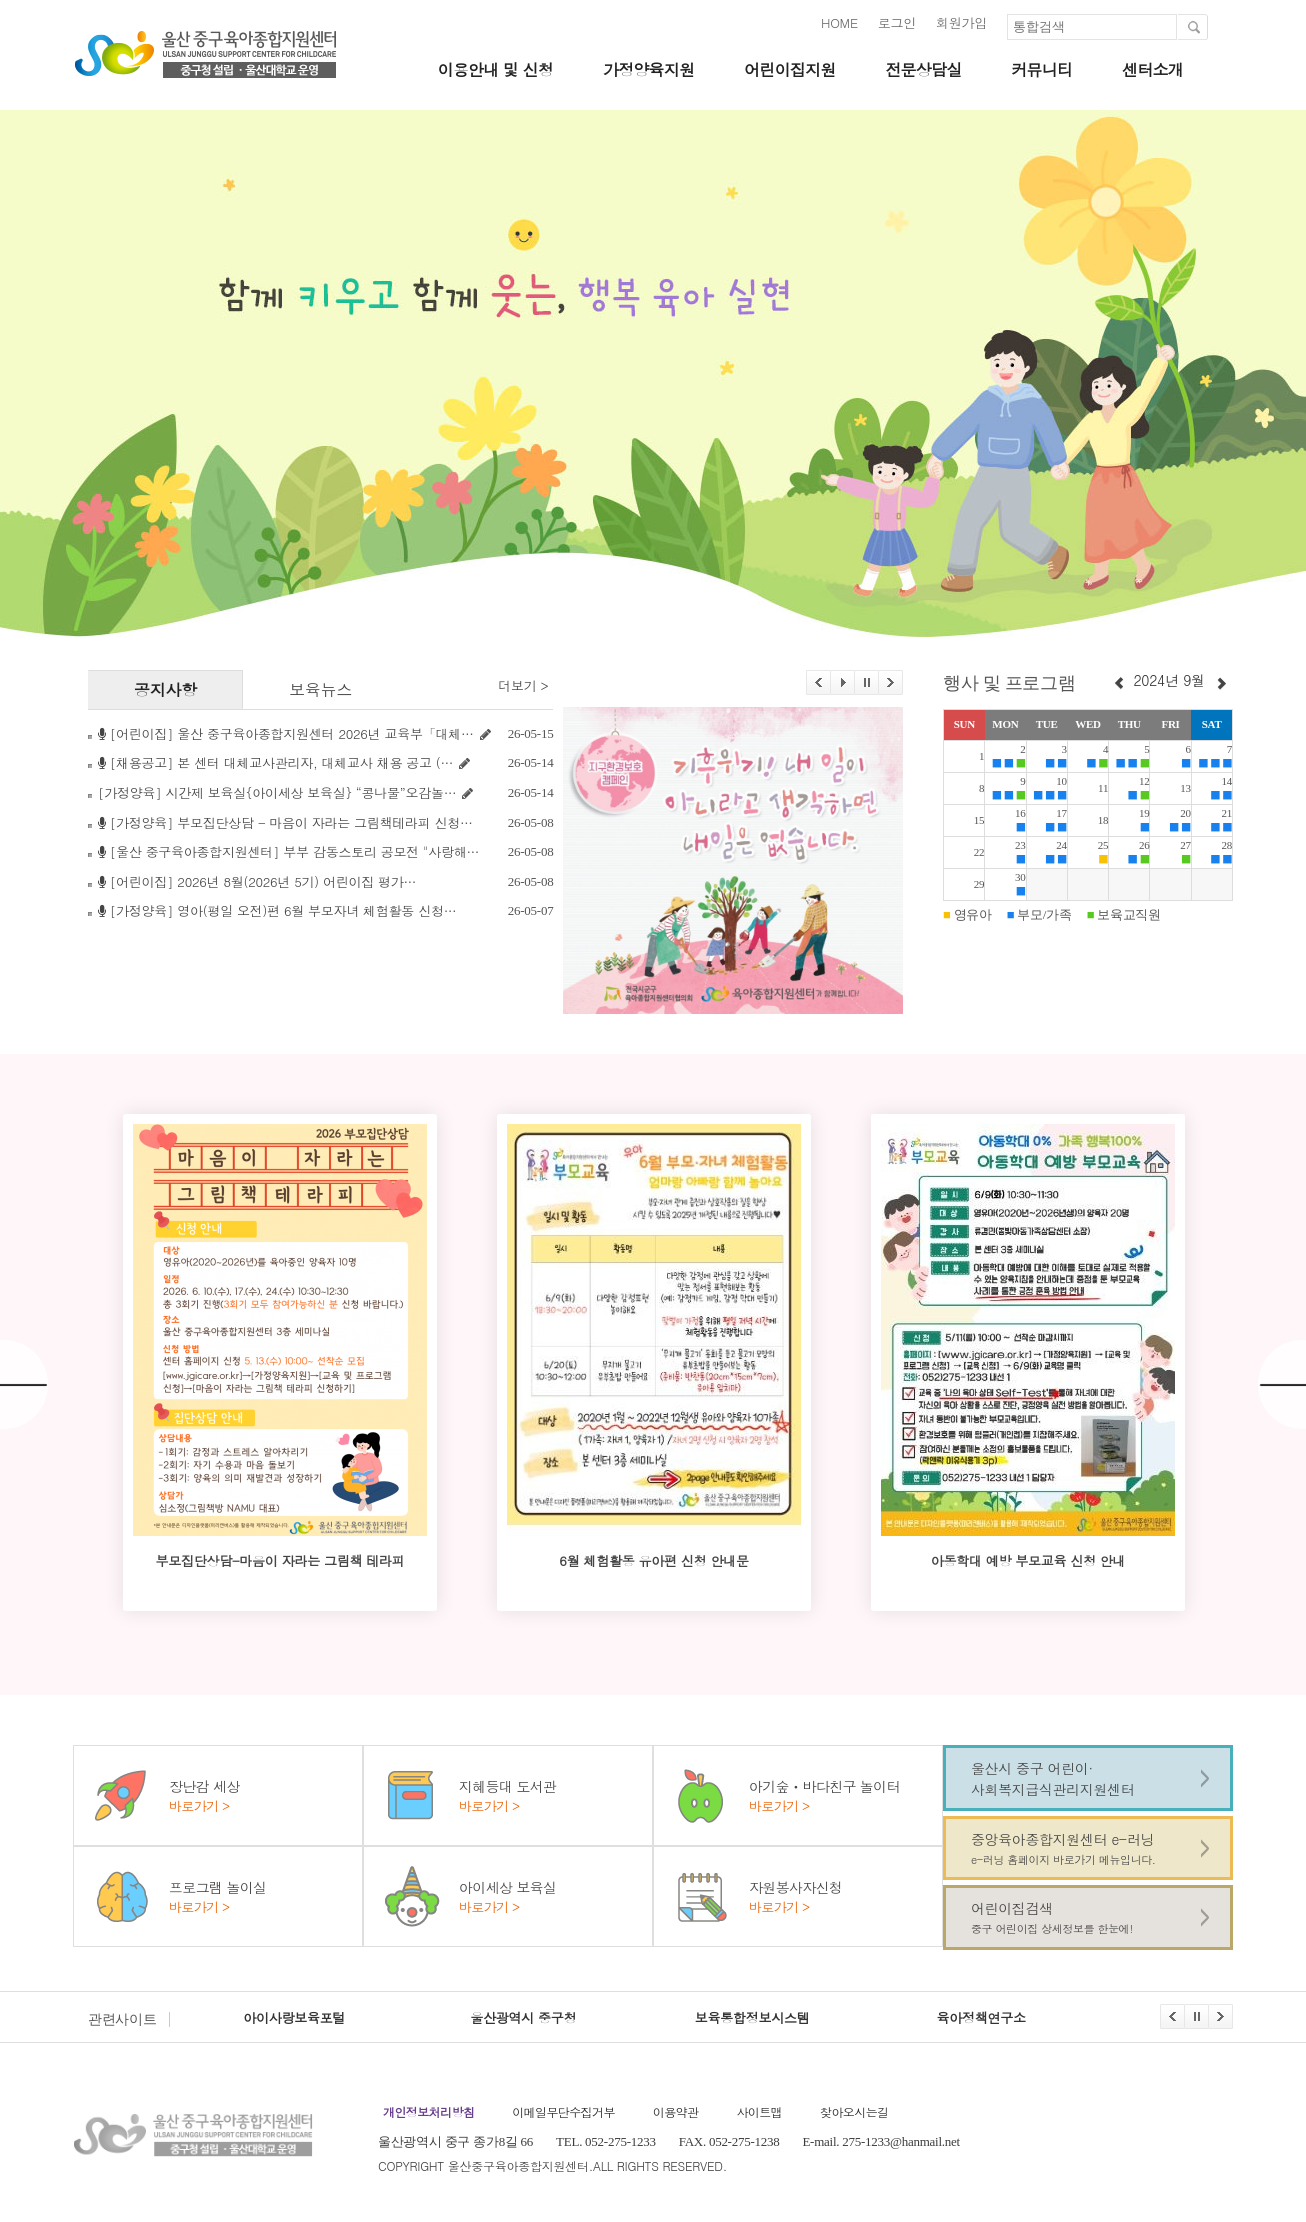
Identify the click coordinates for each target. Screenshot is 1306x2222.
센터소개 (1152, 69)
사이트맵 (759, 2111)
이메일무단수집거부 (563, 2111)
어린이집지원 (789, 69)
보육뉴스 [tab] (320, 688)
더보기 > (523, 686)
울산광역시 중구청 (523, 2017)
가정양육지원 (648, 69)
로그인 (897, 22)
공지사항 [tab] (165, 688)
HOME (839, 22)
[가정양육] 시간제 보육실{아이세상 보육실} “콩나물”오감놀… (277, 792)
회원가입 (961, 22)
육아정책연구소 (981, 2017)
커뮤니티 (1041, 69)
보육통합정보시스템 (752, 2017)
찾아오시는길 (854, 2111)
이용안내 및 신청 (495, 69)
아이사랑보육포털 (294, 2017)
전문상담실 (923, 69)
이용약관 (676, 2111)
